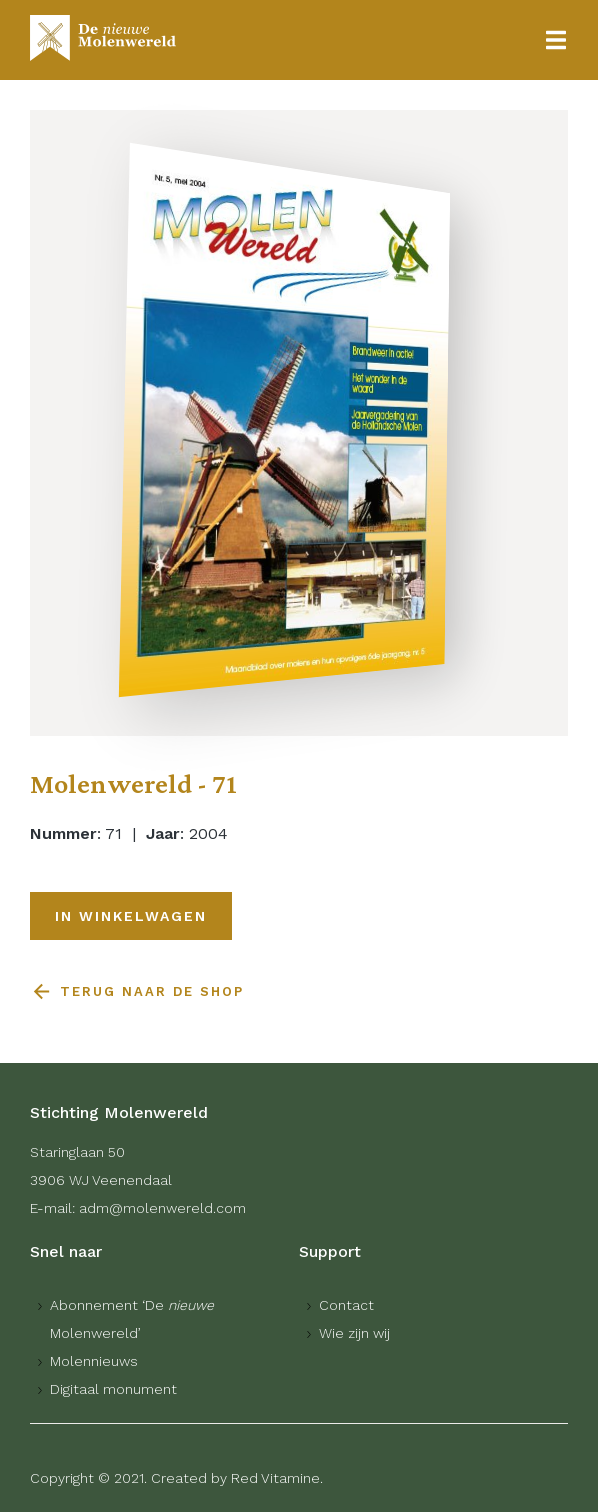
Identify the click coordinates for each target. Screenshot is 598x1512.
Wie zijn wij (354, 1333)
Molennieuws (94, 1361)
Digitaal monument (113, 1389)
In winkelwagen (131, 916)
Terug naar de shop (152, 991)
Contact (346, 1305)
